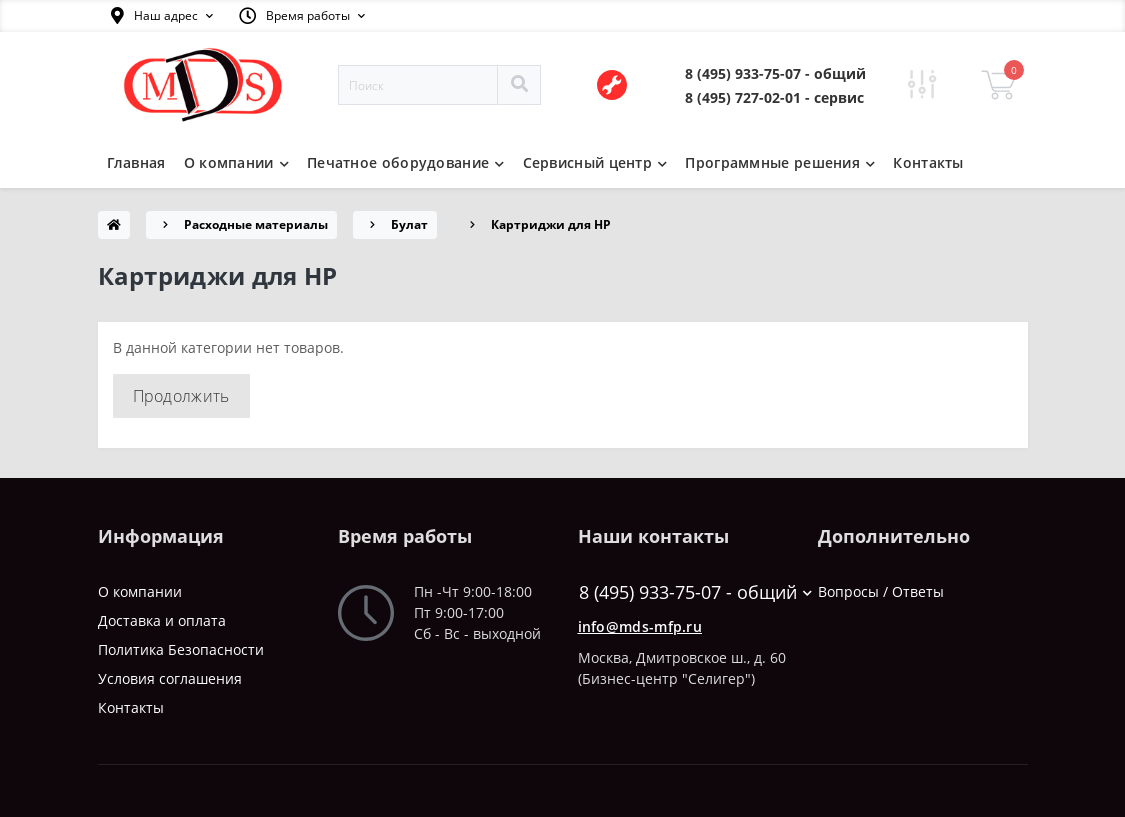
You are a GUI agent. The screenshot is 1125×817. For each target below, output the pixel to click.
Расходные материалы (256, 224)
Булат (409, 224)
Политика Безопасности (181, 649)
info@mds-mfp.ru (640, 626)
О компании (140, 591)
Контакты (928, 162)
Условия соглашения (170, 678)
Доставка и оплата (162, 620)
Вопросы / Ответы (881, 591)
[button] (162, 16)
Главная (136, 162)
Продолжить (181, 396)
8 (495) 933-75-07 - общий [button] (683, 592)
